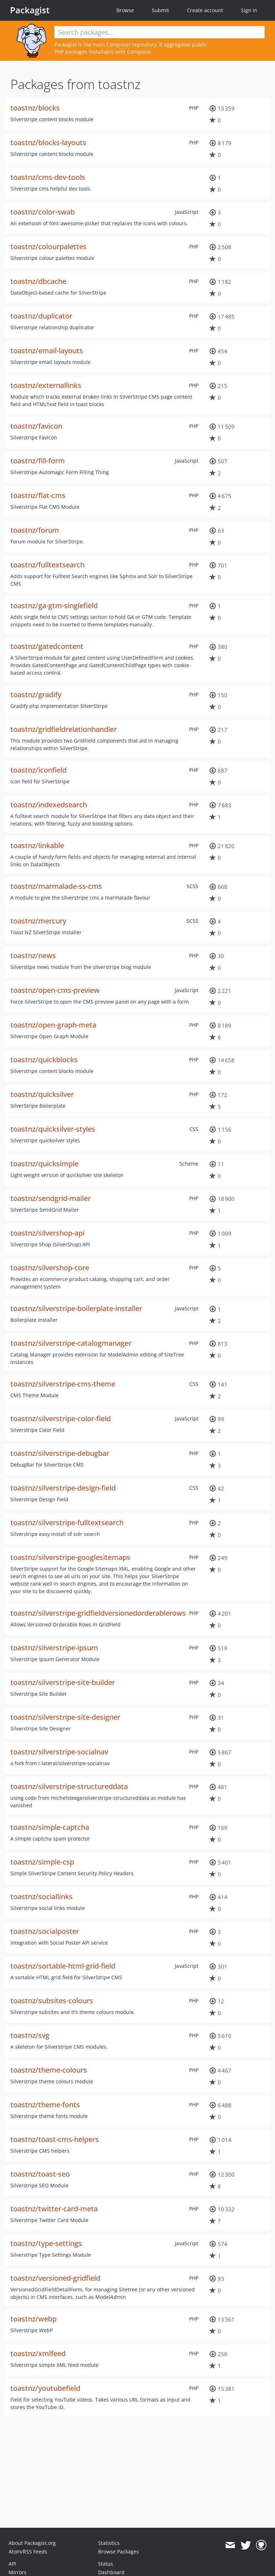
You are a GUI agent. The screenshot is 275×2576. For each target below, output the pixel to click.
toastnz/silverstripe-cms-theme (62, 1384)
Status (105, 2563)
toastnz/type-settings (46, 2243)
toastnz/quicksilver (42, 1094)
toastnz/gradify (35, 694)
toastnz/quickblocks (44, 1059)
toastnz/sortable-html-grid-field (62, 1966)
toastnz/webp (33, 2319)
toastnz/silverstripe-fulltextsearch (67, 1522)
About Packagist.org (32, 2543)
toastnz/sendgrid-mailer (50, 1198)
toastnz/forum (34, 530)
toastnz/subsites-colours (51, 2000)
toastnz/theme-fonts (45, 2104)
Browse (125, 10)
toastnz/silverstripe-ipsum (54, 1648)
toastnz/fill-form (37, 461)
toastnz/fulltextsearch (47, 565)
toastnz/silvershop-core (49, 1267)
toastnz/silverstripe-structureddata (69, 1786)
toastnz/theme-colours (48, 2070)
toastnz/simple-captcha (49, 1827)
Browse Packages (118, 2551)
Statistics (109, 2543)
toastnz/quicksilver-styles (52, 1129)
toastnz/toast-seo (40, 2174)
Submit (160, 10)
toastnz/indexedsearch (48, 804)
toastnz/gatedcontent (46, 646)
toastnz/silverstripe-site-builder (62, 1682)
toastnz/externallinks (45, 385)
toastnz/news (33, 955)
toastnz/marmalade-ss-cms (56, 886)
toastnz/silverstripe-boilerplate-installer (76, 1308)
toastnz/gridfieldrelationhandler (63, 729)
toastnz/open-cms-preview (55, 990)
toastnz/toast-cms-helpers (54, 2139)
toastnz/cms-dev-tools (47, 177)
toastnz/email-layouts (46, 350)
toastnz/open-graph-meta (53, 1025)
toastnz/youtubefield (45, 2388)
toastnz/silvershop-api (47, 1233)
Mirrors (17, 2572)
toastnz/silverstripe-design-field (63, 1488)
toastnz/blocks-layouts (48, 142)
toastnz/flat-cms (38, 495)
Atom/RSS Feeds (28, 2551)
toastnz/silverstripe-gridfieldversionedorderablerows (98, 1613)
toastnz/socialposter (44, 1931)
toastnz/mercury (38, 921)
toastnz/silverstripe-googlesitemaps (70, 1557)
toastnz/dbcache (38, 281)
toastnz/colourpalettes (48, 246)
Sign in (249, 10)
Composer (118, 44)
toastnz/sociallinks (41, 1896)
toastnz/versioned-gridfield (55, 2278)
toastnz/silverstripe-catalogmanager (70, 1343)
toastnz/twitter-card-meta (54, 2208)
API (12, 2563)
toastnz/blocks (35, 108)
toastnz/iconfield (38, 770)
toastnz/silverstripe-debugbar (59, 1453)
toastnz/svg (29, 2035)
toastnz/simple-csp (42, 1862)
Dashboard (111, 2572)
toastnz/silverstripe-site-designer (65, 1717)
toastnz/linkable (37, 845)
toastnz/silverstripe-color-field (60, 1418)
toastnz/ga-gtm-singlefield (54, 605)
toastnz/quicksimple (44, 1163)
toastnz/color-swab (42, 212)
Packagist (30, 10)
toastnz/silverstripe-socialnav (59, 1752)
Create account (205, 10)
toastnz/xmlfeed (38, 2353)
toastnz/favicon (36, 426)
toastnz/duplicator (41, 316)
